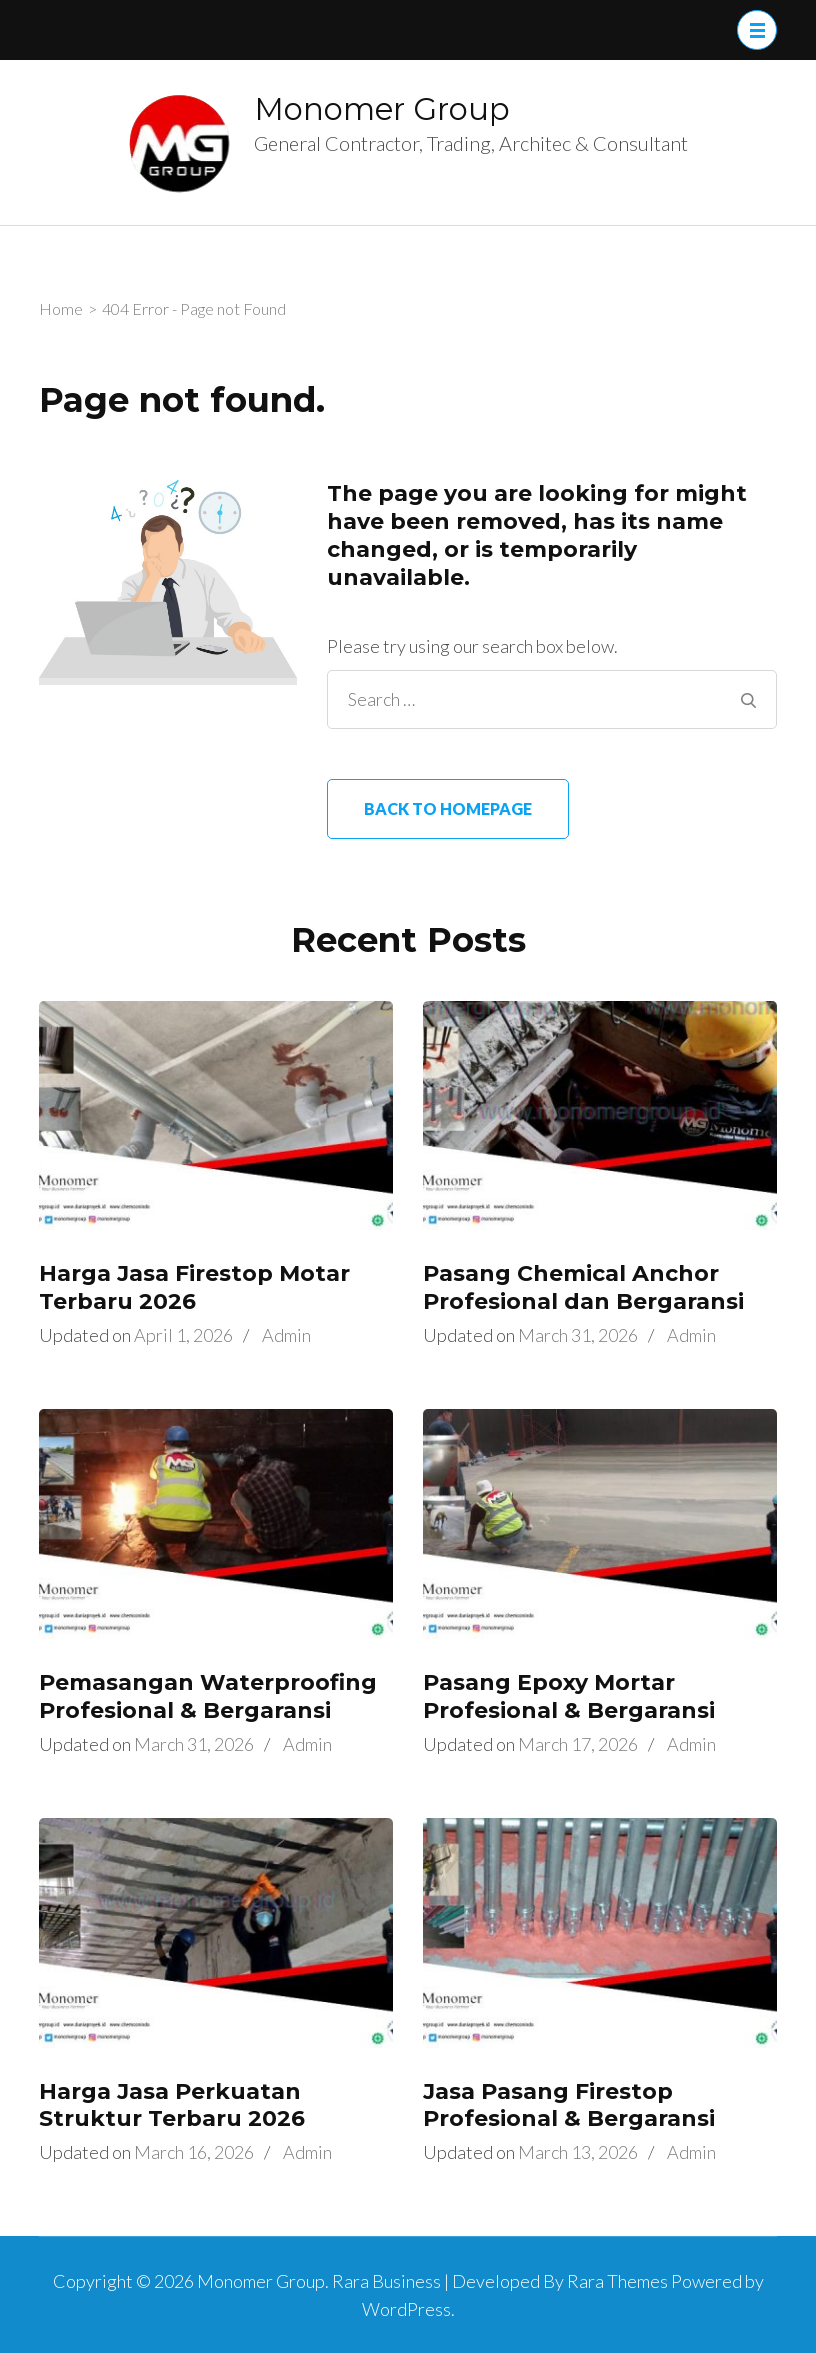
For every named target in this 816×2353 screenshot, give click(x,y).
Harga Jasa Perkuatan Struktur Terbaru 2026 (172, 2105)
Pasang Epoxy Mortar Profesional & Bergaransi (569, 1696)
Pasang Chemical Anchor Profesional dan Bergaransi (583, 1287)
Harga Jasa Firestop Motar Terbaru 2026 (194, 1287)
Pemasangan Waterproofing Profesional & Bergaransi (208, 1696)
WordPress (406, 2309)
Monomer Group (382, 109)
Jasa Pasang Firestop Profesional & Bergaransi (569, 2105)
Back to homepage (448, 808)
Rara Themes (617, 2281)
